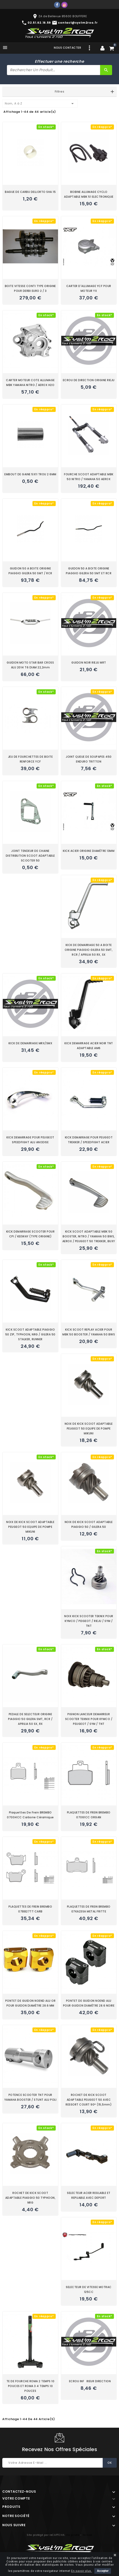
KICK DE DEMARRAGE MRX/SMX (30, 1043)
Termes (87, 2535)
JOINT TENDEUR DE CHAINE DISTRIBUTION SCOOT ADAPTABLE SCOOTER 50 (30, 855)
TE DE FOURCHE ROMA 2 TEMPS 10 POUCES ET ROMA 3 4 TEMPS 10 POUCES (30, 2386)
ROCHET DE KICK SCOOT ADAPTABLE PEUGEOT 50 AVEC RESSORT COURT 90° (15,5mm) (89, 2099)
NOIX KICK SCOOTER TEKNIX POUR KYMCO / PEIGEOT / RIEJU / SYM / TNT (88, 1621)
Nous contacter (67, 48)
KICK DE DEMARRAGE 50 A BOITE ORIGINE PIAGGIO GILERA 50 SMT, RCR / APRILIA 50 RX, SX (89, 950)
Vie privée (72, 2535)
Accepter (102, 2571)
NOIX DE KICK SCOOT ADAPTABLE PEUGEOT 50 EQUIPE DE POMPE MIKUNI (89, 1428)
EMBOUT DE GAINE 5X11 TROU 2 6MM (30, 474)
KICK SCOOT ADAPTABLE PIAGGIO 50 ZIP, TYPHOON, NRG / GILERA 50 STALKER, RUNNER (30, 1334)
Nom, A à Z (40, 103)
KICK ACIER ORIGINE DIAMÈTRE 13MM (88, 851)
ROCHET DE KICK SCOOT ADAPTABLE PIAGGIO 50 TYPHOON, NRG (30, 2197)
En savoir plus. (81, 2571)
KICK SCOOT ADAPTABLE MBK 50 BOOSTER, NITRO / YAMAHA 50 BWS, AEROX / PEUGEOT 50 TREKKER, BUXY (88, 1236)
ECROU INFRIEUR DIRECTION (89, 2381)
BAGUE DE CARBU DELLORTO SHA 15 (30, 192)
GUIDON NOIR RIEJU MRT (88, 662)
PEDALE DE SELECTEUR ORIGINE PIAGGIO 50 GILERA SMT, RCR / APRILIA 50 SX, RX (30, 1719)
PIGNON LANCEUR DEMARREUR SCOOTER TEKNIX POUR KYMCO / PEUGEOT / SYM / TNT (89, 1719)
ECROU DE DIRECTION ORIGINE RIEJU (89, 380)
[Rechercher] (53, 70)
